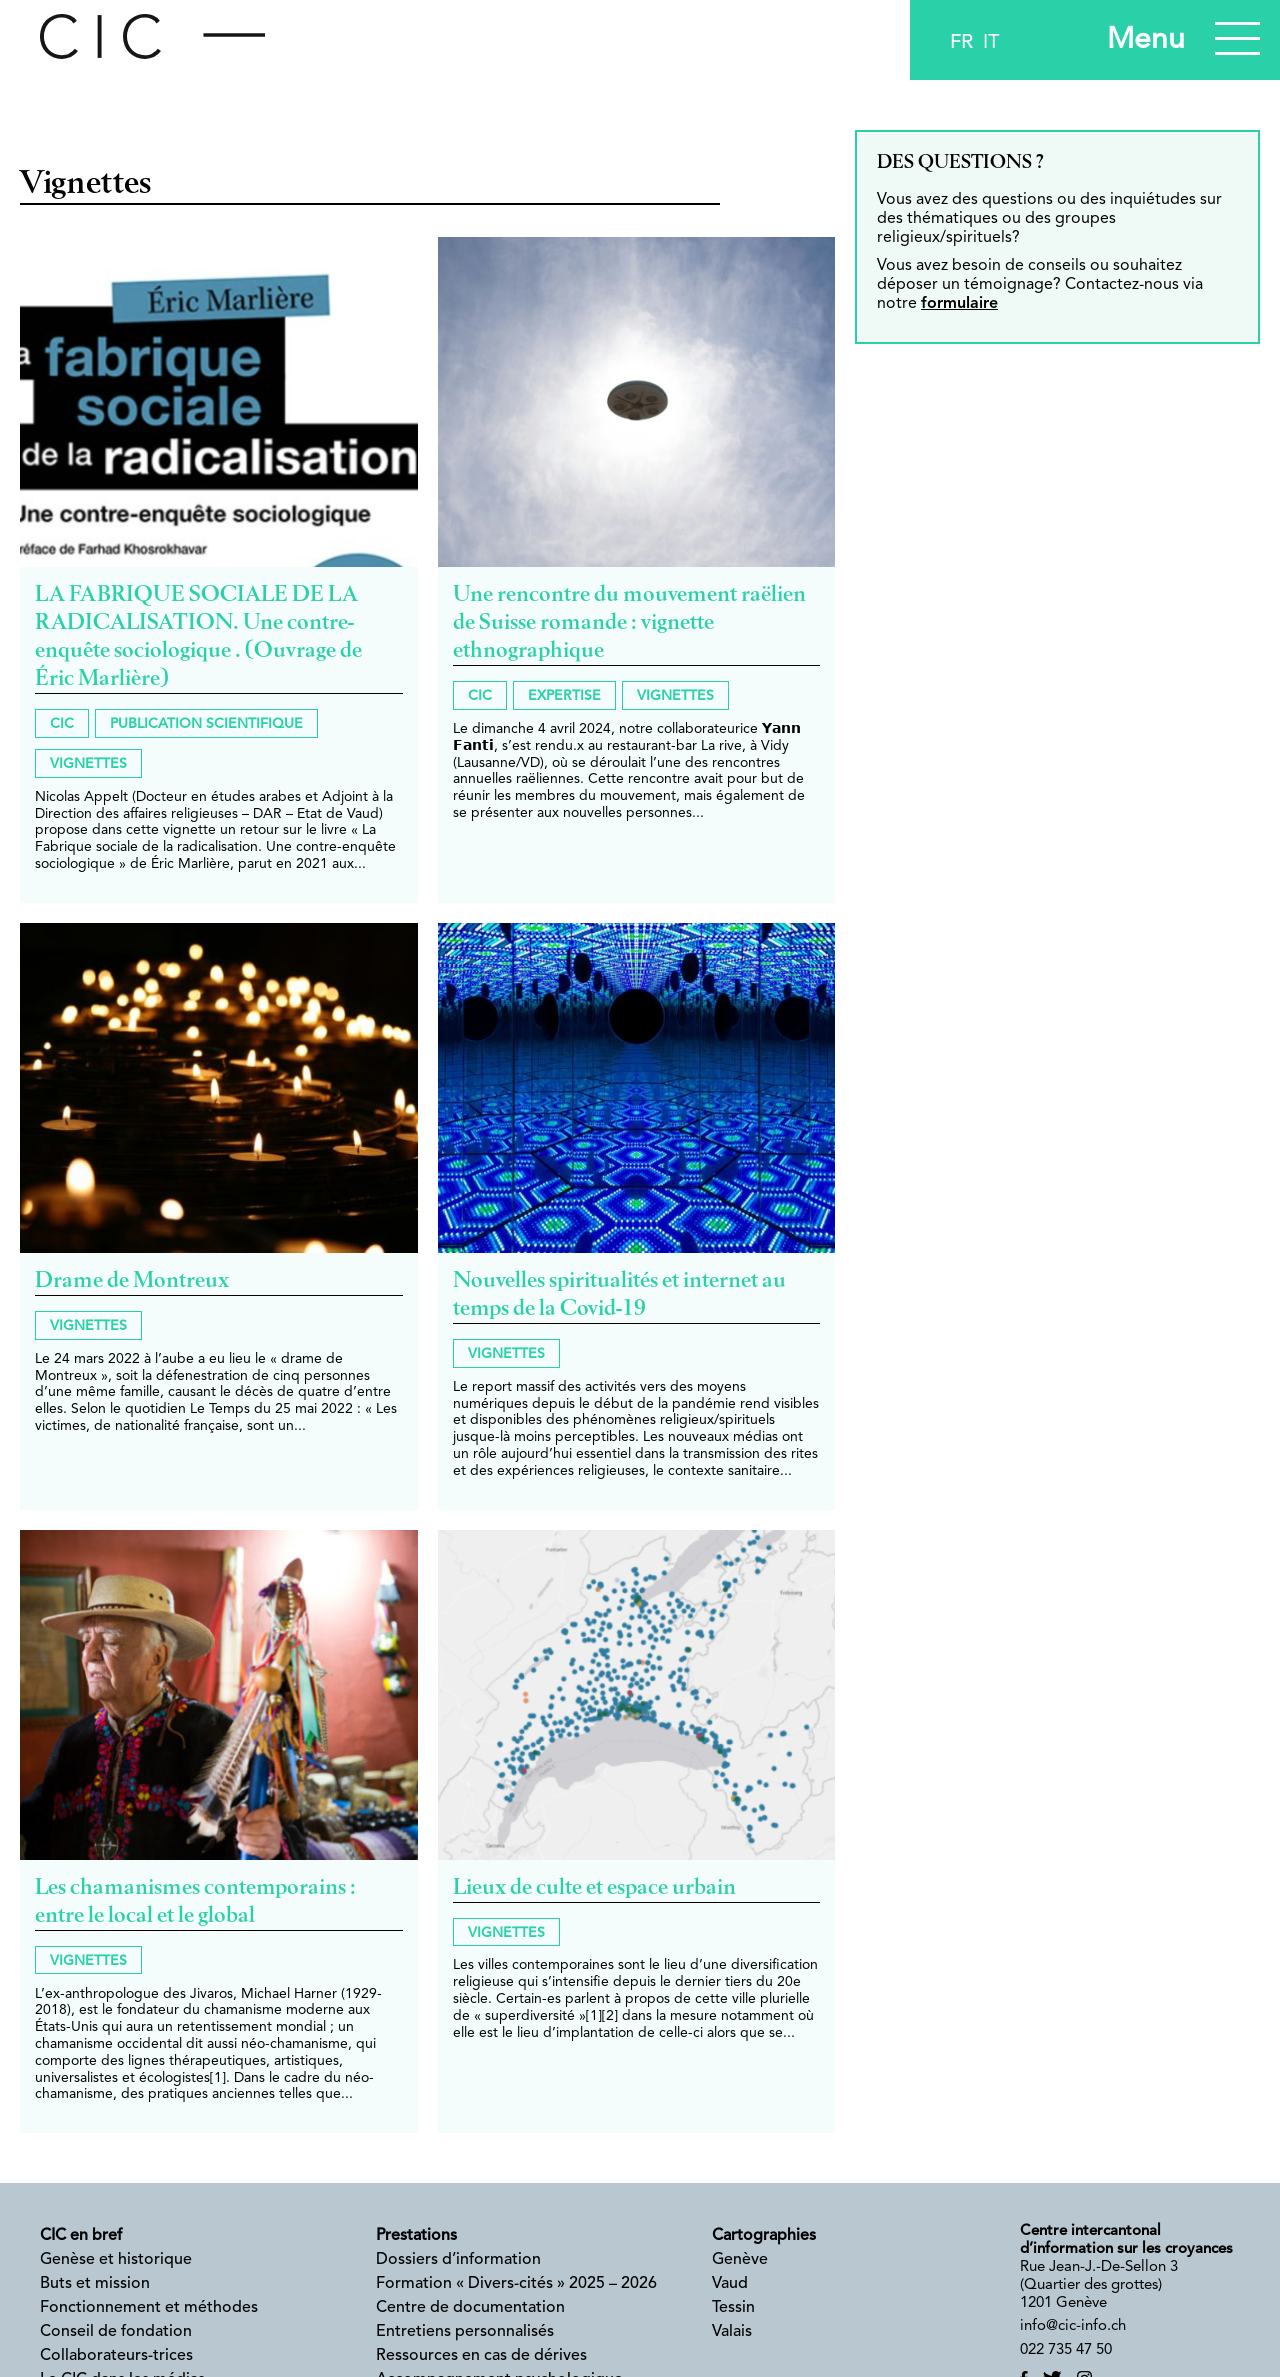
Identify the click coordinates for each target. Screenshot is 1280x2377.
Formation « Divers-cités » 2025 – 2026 (516, 2284)
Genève (740, 2260)
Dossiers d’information (458, 2260)
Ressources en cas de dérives (481, 2356)
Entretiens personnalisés (465, 2332)
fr (961, 43)
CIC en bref (81, 2236)
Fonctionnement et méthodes (149, 2308)
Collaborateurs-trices (116, 2356)
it (991, 43)
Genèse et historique (116, 2260)
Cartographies (764, 2236)
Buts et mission (95, 2284)
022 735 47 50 (1066, 2350)
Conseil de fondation (116, 2332)
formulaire (959, 304)
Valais (732, 2332)
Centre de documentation (470, 2308)
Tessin (733, 2308)
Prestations (416, 2236)
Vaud (730, 2284)
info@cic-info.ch (1073, 2326)
